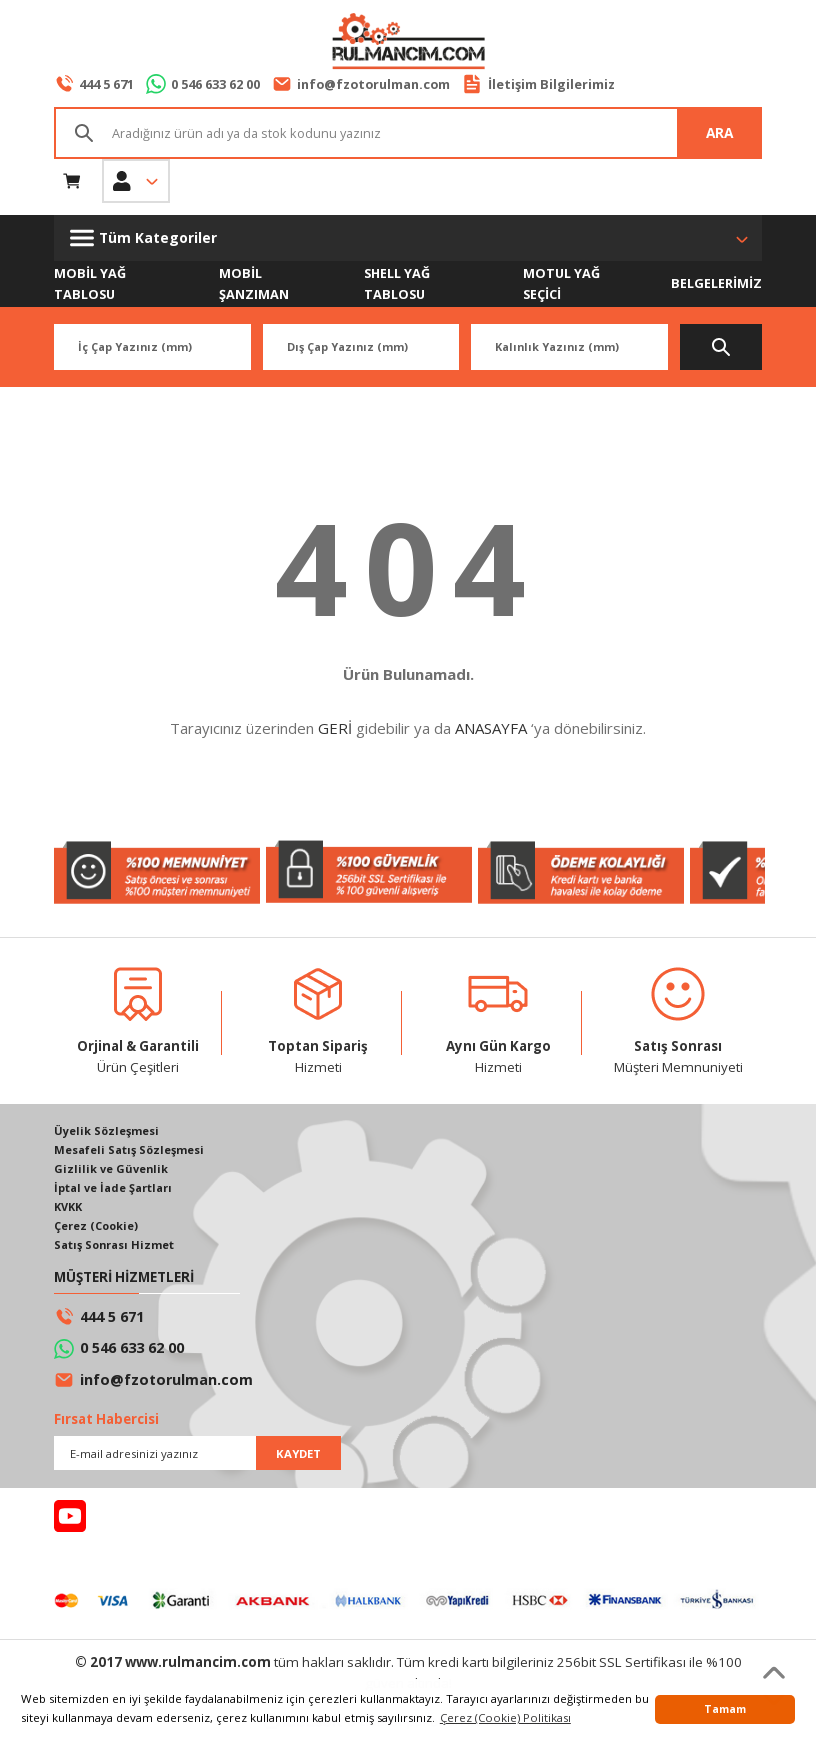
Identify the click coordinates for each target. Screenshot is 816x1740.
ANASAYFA (491, 729)
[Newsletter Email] (197, 1458)
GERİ (335, 729)
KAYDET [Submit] (298, 1457)
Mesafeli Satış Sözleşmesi (132, 1151)
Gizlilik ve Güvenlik (111, 1171)
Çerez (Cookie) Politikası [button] (505, 1717)
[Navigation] (408, 238)
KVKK (69, 1210)
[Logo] (408, 43)
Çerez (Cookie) (98, 1229)
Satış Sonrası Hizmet (117, 1248)
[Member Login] (136, 181)
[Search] (408, 133)
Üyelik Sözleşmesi (108, 1132)
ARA (719, 132)
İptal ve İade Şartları (115, 1190)
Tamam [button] (725, 1709)
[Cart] (72, 181)
